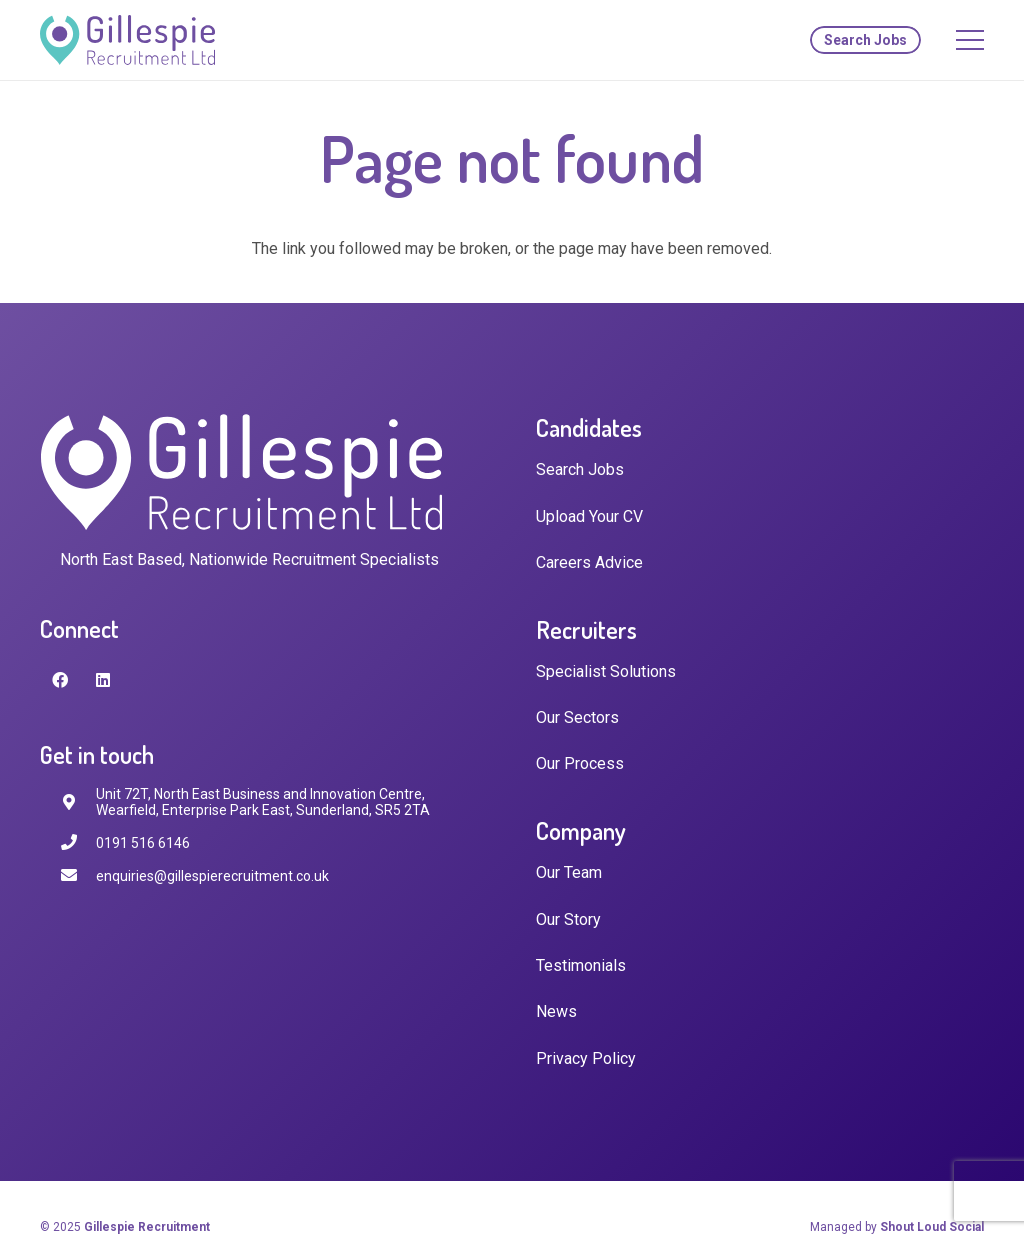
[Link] (127, 40)
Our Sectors (577, 717)
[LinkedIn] (103, 680)
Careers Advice (589, 562)
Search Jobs (580, 469)
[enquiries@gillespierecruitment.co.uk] (78, 875)
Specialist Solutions (606, 671)
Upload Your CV (589, 516)
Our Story (568, 919)
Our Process (580, 763)
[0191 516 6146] (78, 842)
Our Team (569, 872)
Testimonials (581, 965)
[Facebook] (60, 680)
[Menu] (970, 40)
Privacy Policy (586, 1058)
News (556, 1011)
